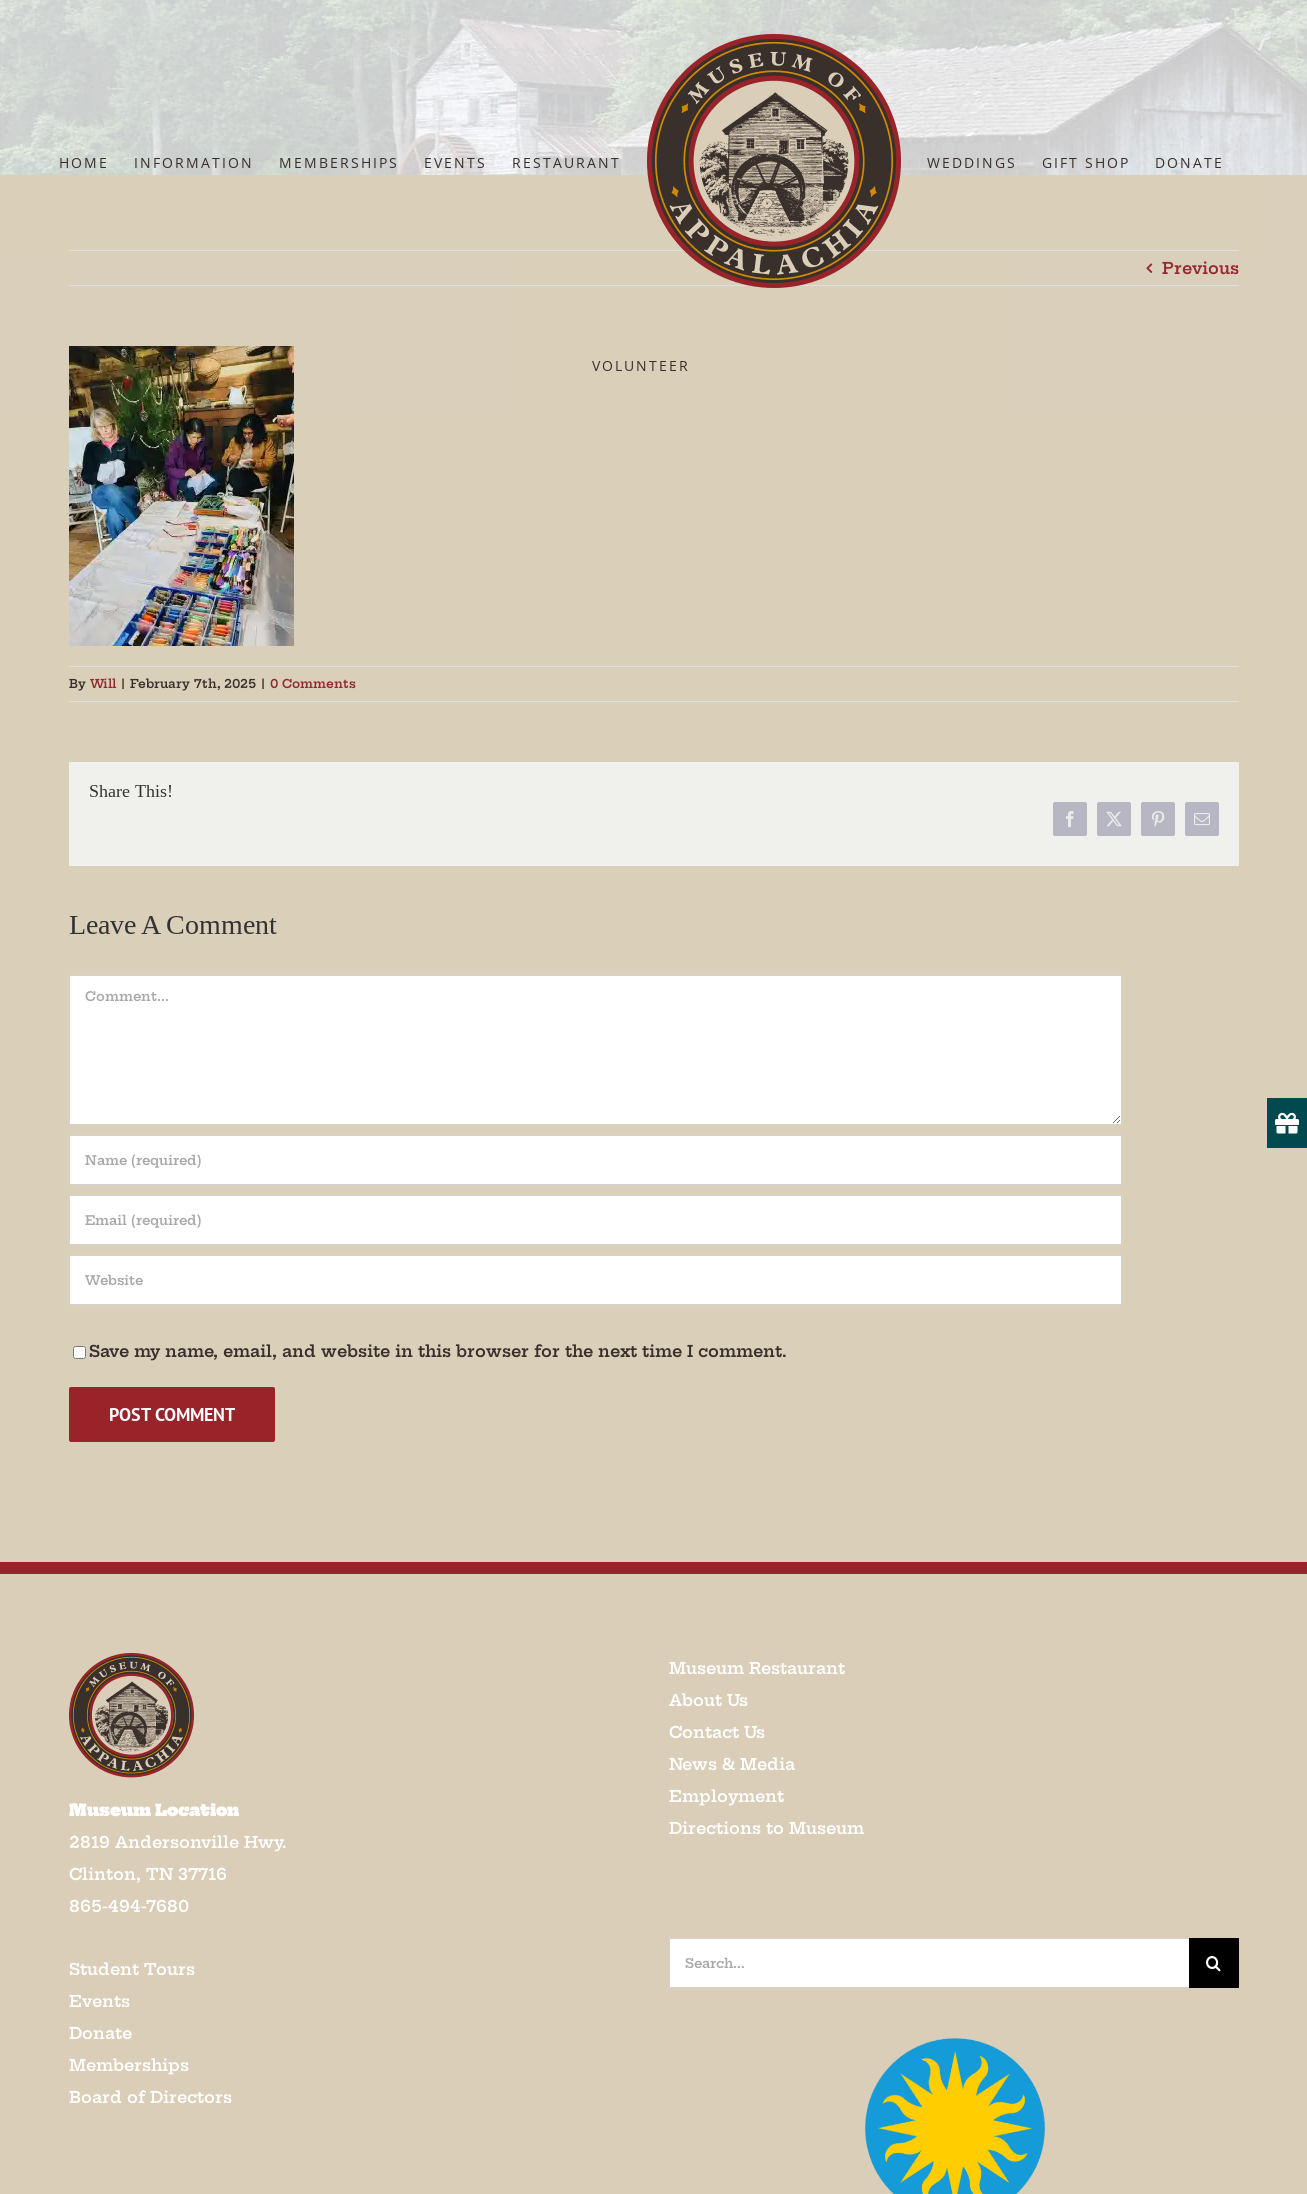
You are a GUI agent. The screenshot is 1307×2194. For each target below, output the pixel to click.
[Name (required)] (595, 1160)
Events (99, 2001)
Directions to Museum (766, 1828)
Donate (100, 2033)
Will (103, 683)
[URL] (595, 1280)
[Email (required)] (595, 1220)
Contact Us (717, 1732)
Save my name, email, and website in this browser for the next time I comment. (438, 1351)
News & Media (732, 1764)
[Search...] (929, 1963)
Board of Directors (150, 2097)
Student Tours (132, 1969)
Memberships (129, 2065)
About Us (708, 1700)
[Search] (1214, 1963)
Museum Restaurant (757, 1668)
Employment (726, 1796)
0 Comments (313, 683)
